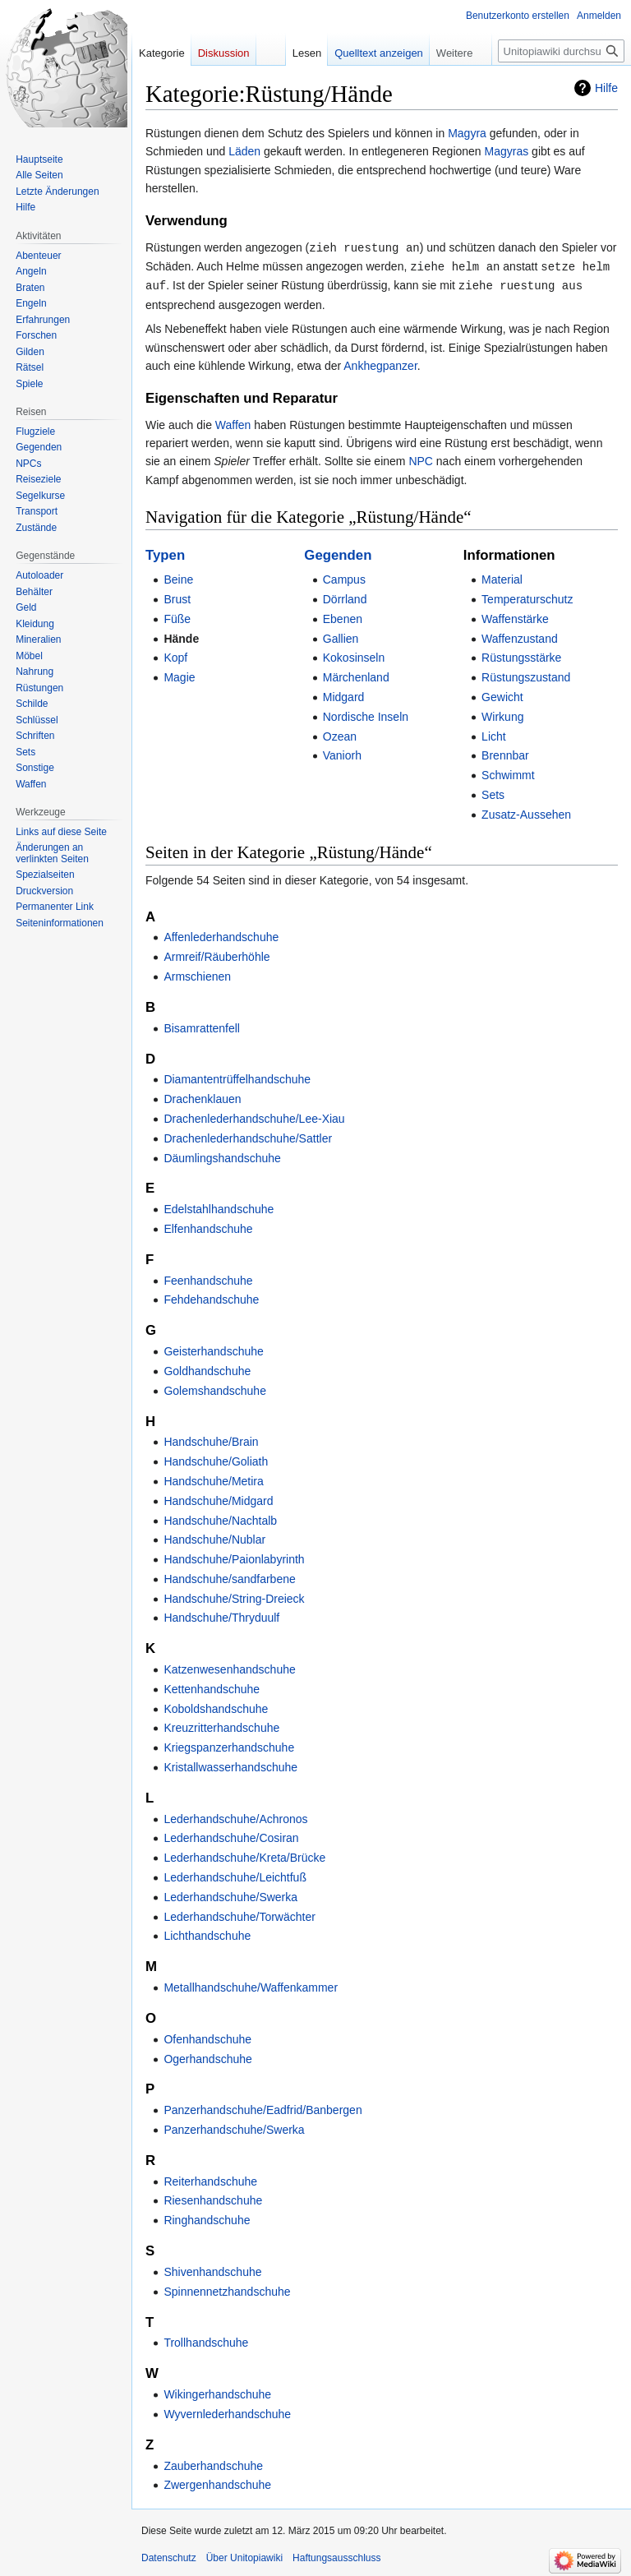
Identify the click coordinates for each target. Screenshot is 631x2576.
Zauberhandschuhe (213, 2463)
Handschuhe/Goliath (216, 1459)
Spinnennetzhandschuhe (227, 2289)
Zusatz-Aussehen (526, 812)
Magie (179, 674)
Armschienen (197, 974)
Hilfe (606, 88)
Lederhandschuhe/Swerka (230, 1894)
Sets (492, 792)
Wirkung (502, 714)
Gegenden (337, 553)
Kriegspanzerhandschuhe (229, 1745)
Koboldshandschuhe (216, 1706)
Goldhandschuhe (207, 1368)
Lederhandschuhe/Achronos (235, 1816)
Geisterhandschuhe (213, 1348)
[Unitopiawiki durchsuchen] (561, 50)
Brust (177, 596)
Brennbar (505, 752)
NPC (420, 458)
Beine (178, 577)
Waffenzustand (519, 636)
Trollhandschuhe (206, 2340)
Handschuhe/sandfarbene (229, 1576)
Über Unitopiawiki (244, 2555)
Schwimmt (508, 772)
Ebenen (342, 616)
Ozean (340, 734)
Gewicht (502, 694)
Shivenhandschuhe (212, 2269)
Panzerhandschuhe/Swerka (234, 2127)
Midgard (344, 694)
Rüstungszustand (525, 674)
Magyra (467, 133)
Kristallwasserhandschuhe (230, 1764)
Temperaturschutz (527, 596)
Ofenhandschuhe (207, 2036)
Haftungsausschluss (336, 2555)
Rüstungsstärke (521, 655)
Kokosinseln (354, 655)
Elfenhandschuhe (208, 1226)
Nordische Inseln (365, 714)
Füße (177, 616)
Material (502, 577)
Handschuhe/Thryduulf (221, 1615)
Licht (493, 734)
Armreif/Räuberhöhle (216, 954)
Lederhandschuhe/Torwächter (239, 1914)
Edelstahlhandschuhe (219, 1206)
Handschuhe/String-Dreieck (234, 1596)
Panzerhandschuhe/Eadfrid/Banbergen (263, 2107)
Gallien (341, 636)
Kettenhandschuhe (212, 1686)
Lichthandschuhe (207, 1933)
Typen (165, 553)
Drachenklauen (202, 1096)
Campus (344, 577)
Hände (181, 636)
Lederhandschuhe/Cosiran (231, 1835)
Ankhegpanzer (380, 363)
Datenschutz (168, 2555)
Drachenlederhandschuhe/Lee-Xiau (254, 1116)
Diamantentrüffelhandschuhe (237, 1076)
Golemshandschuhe (215, 1388)
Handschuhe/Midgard (218, 1498)
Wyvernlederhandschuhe (227, 2411)
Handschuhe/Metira (213, 1478)
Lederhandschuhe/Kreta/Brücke (244, 1855)
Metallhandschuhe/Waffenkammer (251, 1985)
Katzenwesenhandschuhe (229, 1666)
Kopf (175, 655)
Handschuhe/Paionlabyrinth (234, 1556)
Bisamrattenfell (202, 1025)
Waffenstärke (515, 616)
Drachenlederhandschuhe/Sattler (248, 1136)
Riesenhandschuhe (213, 2197)
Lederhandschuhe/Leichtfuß (235, 1874)
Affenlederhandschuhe (221, 934)
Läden (244, 151)
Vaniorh (342, 752)
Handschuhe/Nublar (214, 1537)
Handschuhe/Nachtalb (220, 1518)
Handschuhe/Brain (211, 1439)
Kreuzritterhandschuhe (221, 1725)
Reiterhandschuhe (210, 2179)
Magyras (507, 151)
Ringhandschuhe (207, 2217)
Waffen (233, 422)
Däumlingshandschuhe (222, 1155)
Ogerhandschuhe (207, 2056)
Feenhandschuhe (208, 1278)
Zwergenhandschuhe (217, 2482)
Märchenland (356, 674)
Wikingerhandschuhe (217, 2391)
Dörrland (345, 596)
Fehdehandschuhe (211, 1297)
